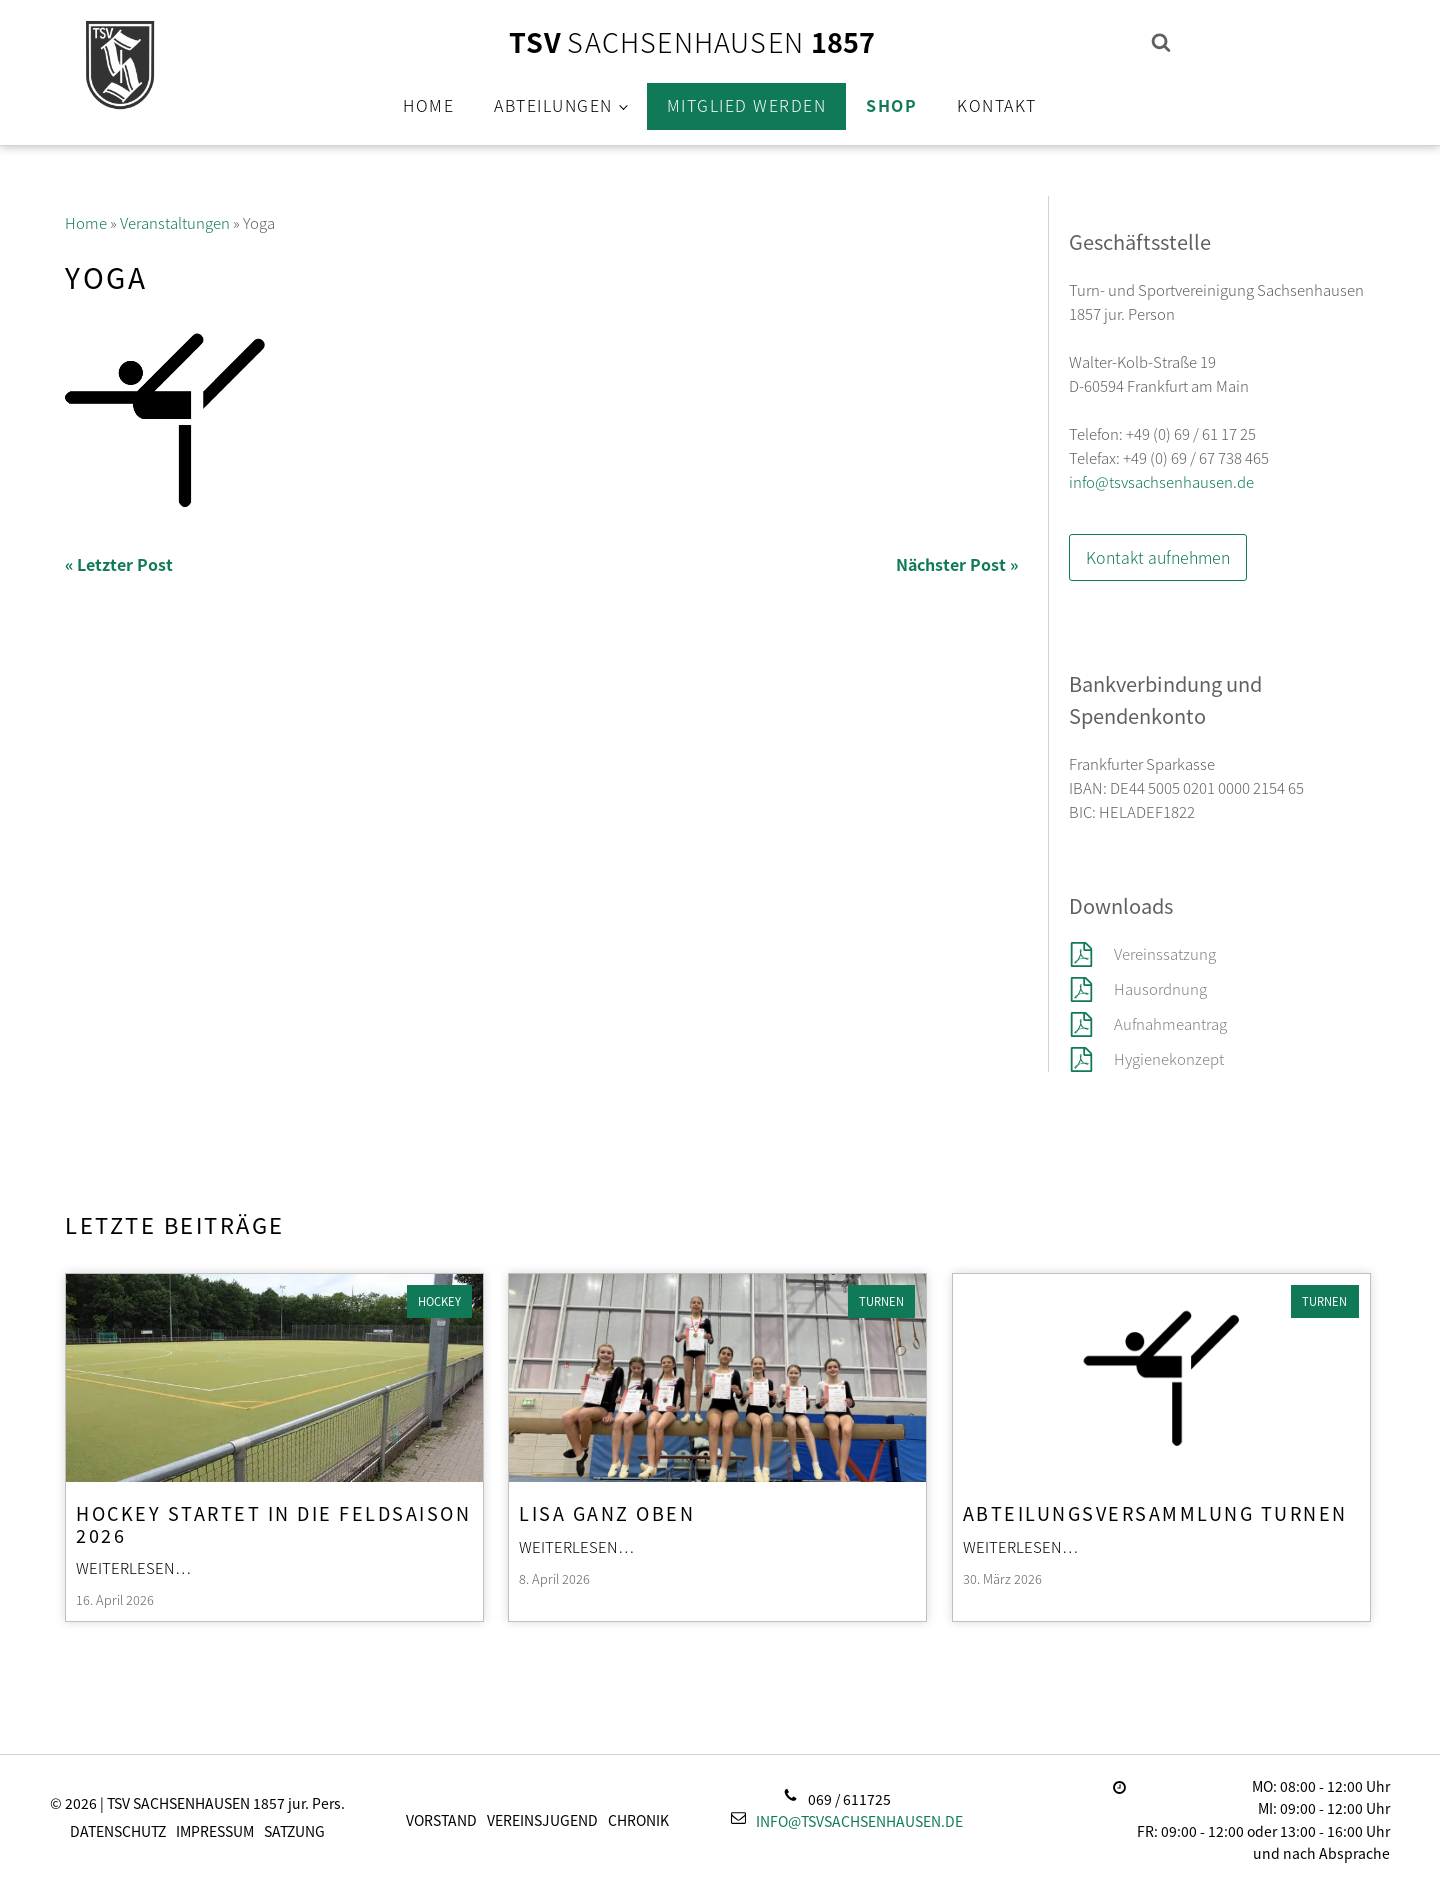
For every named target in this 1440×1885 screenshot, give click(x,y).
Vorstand (441, 1820)
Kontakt (997, 105)
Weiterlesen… (134, 1567)
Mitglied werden (747, 105)
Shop (891, 105)
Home (428, 105)
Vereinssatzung (1166, 953)
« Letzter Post (119, 564)
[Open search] (1161, 42)
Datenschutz (118, 1831)
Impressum (215, 1831)
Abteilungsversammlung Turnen (1155, 1512)
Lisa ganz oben (607, 1512)
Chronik (638, 1820)
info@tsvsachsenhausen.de (1161, 481)
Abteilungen (553, 105)
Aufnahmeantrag (1170, 1023)
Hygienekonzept (1169, 1058)
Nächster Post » (957, 564)
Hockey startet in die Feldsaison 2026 (273, 1523)
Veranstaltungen (175, 222)
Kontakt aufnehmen (1158, 557)
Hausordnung (1160, 988)
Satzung (294, 1831)
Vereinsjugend (542, 1820)
